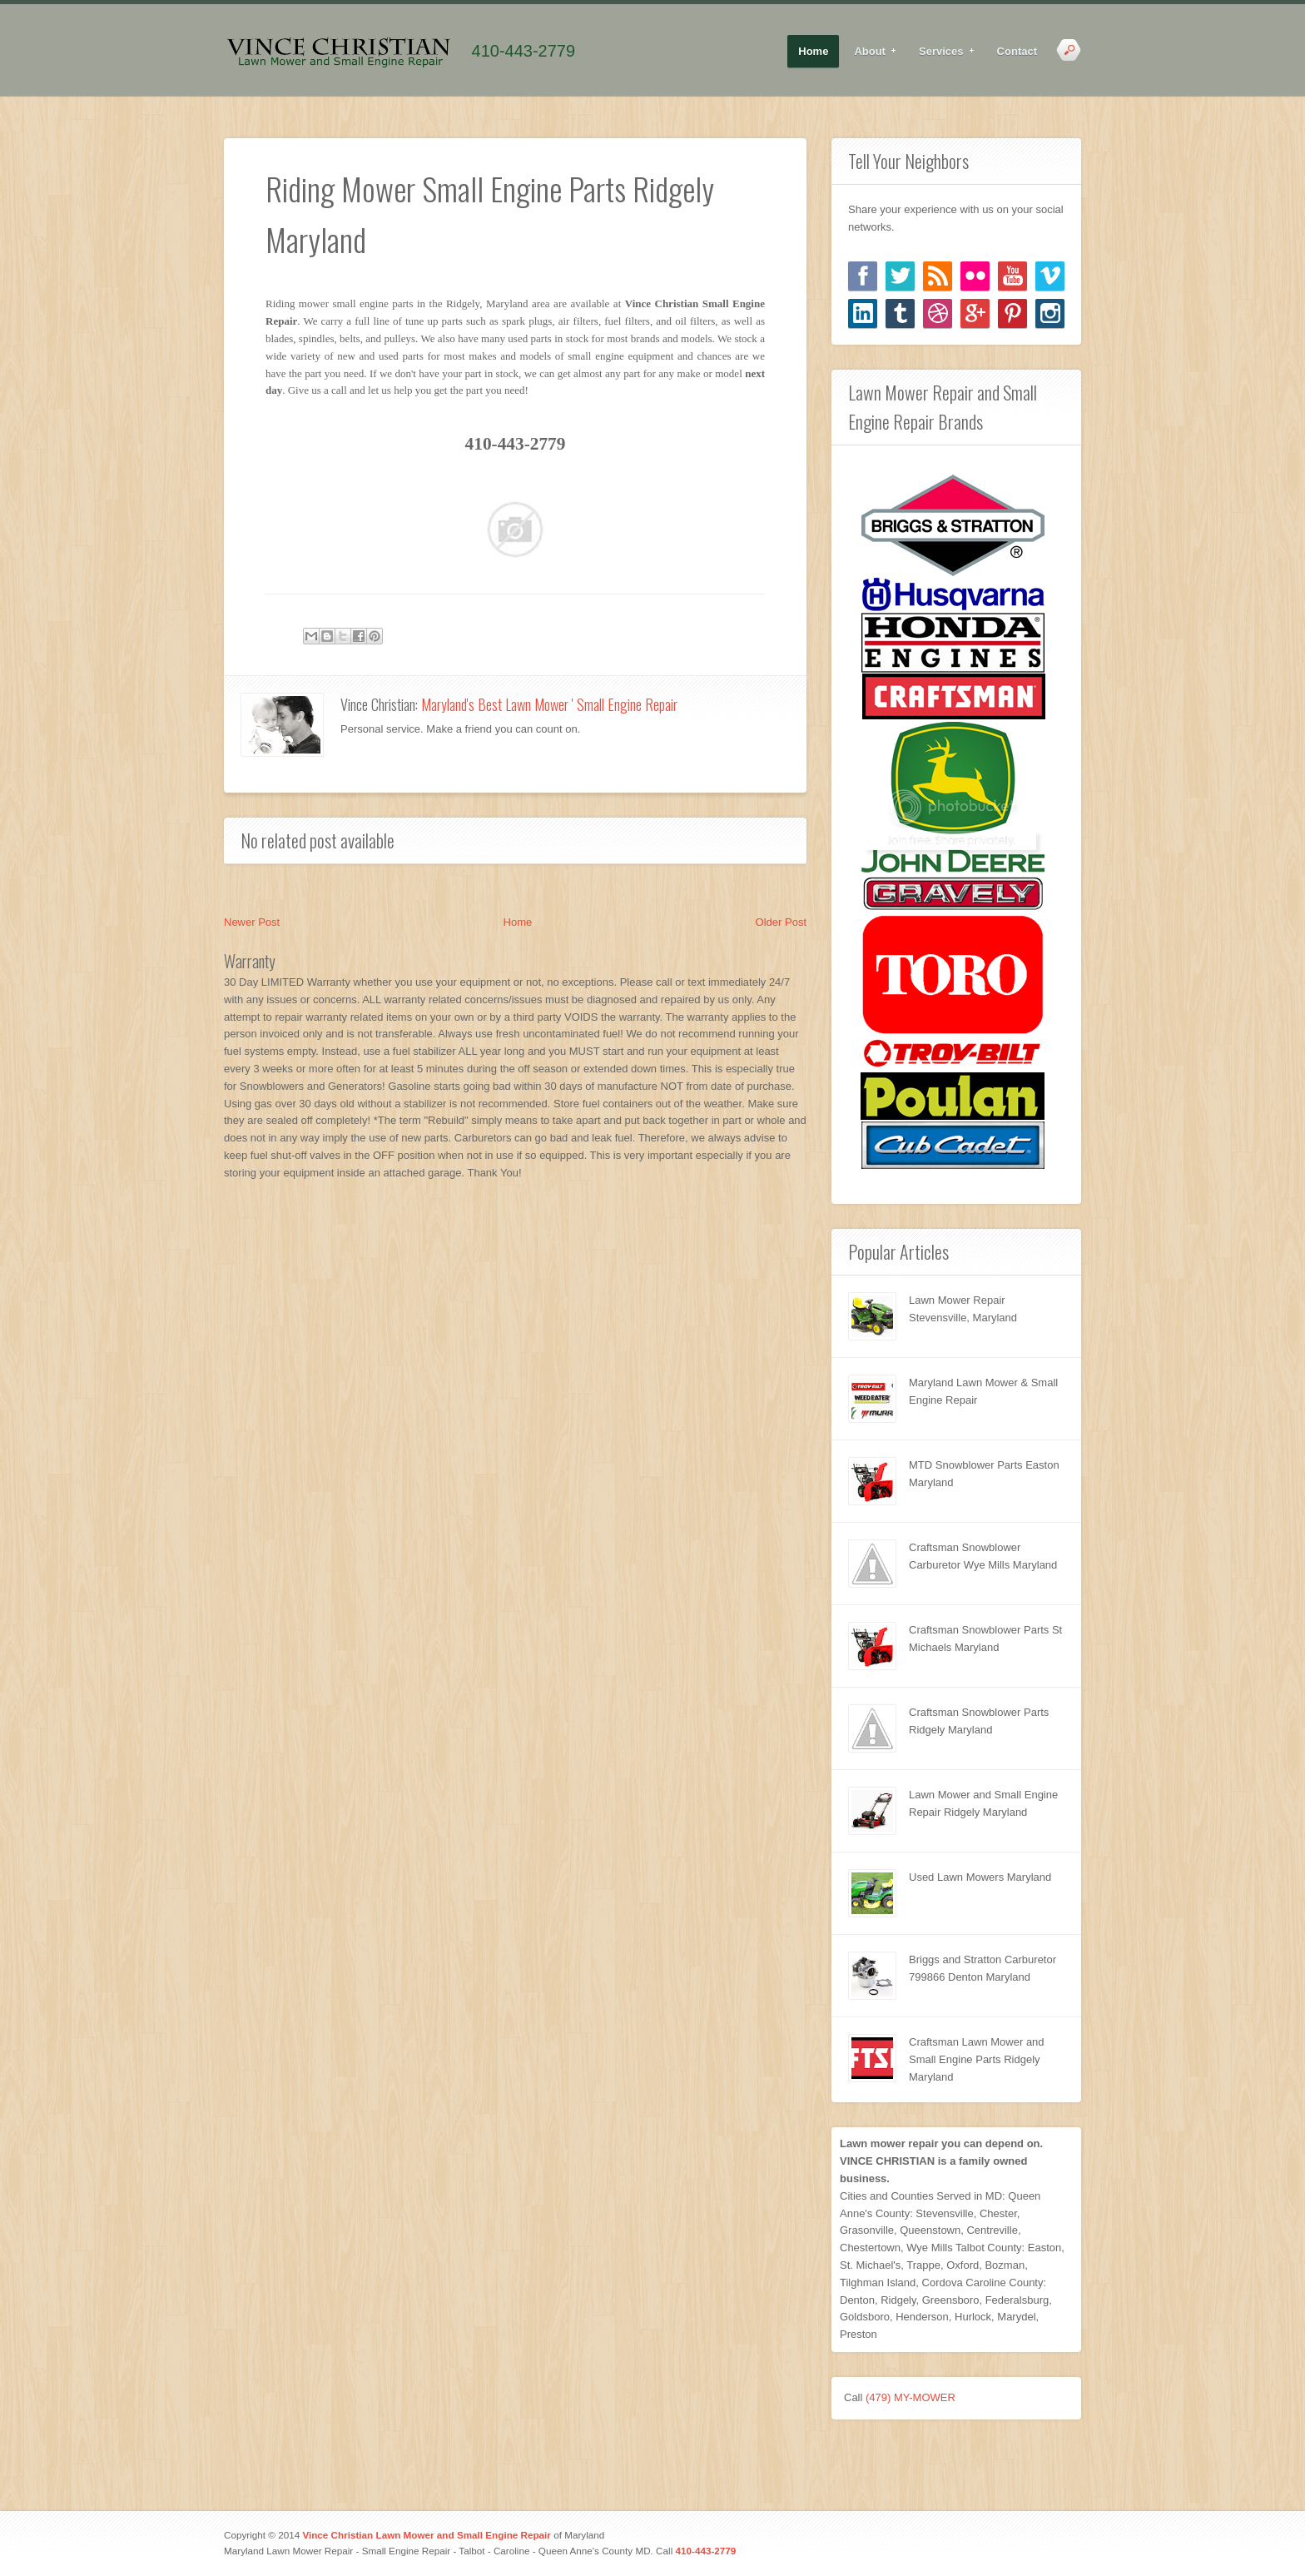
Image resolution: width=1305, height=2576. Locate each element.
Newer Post (252, 922)
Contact (1017, 51)
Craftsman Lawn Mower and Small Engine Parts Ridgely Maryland (976, 2059)
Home (813, 51)
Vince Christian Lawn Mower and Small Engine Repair (426, 2534)
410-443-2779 (524, 51)
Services (941, 51)
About (870, 51)
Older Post (781, 922)
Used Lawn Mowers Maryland (980, 1877)
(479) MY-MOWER (910, 2397)
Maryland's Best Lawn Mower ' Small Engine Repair (549, 704)
